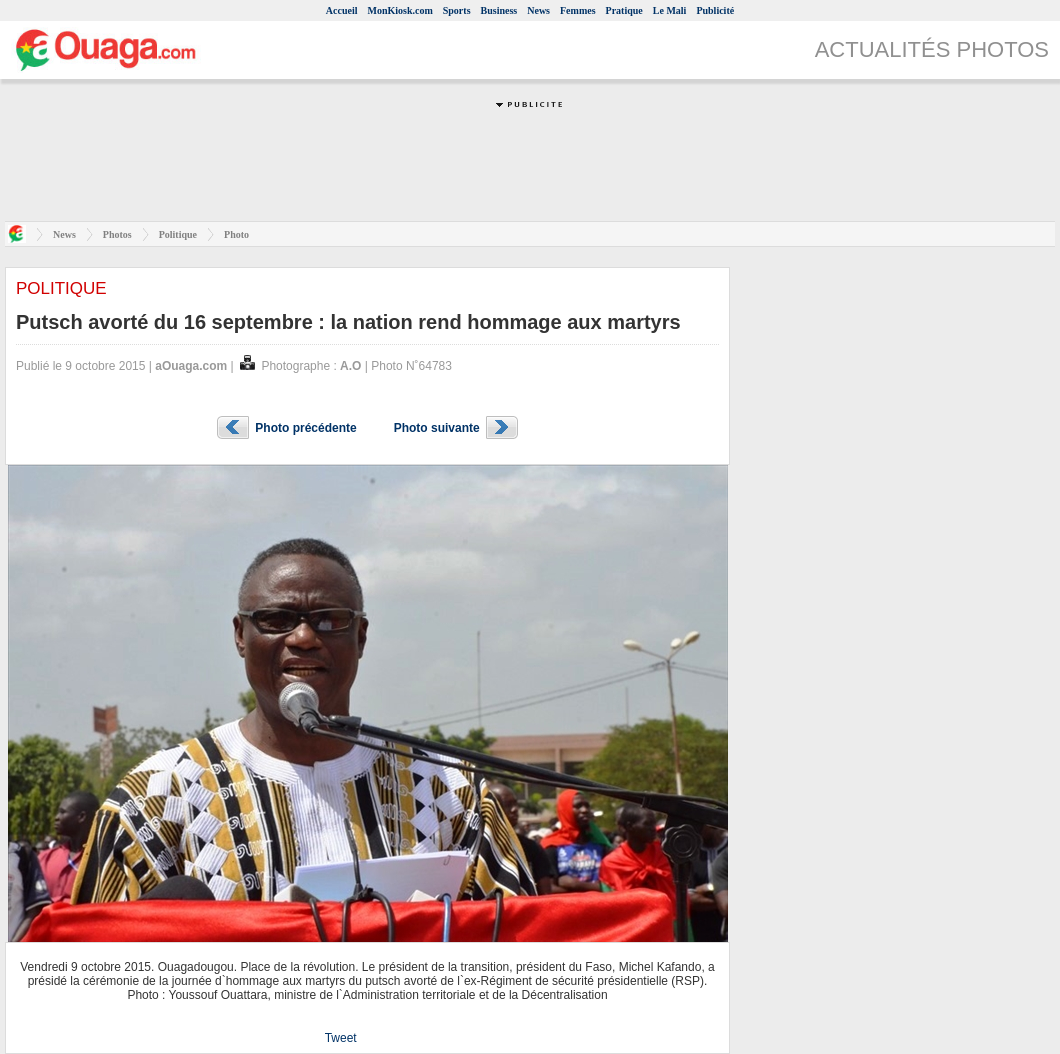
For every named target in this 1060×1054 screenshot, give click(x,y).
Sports (457, 10)
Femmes (578, 10)
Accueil (342, 10)
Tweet (341, 1038)
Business (499, 10)
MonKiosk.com (399, 10)
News (538, 10)
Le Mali (670, 10)
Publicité (715, 10)
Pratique (624, 10)
